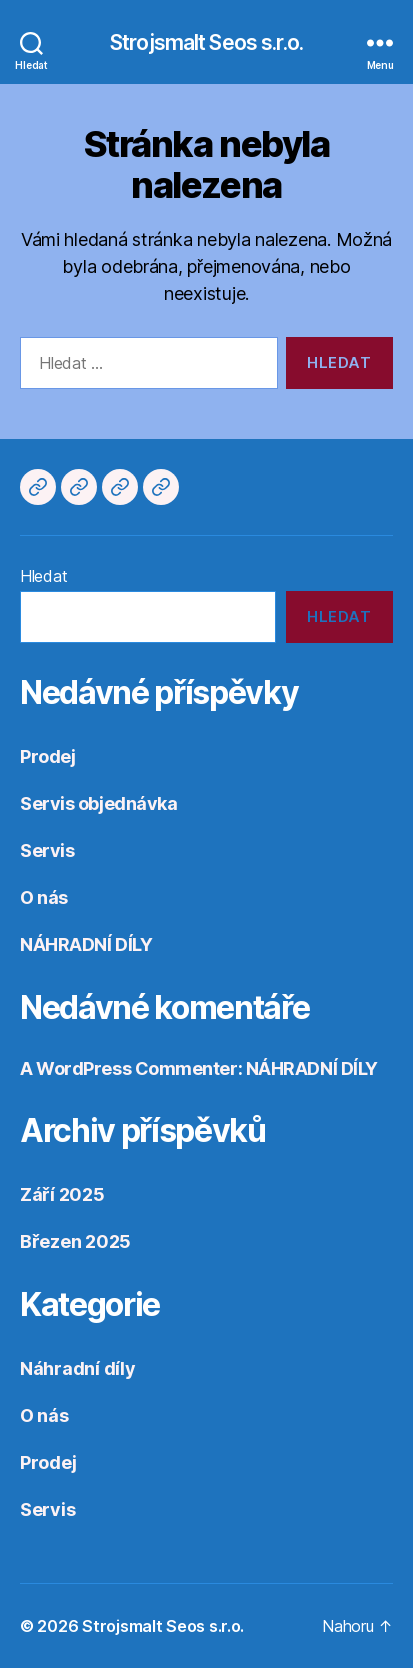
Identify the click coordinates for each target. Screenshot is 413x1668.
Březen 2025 (75, 1241)
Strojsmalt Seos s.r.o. (206, 42)
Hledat (43, 576)
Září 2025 (62, 1194)
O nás (44, 897)
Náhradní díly (78, 1368)
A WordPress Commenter (129, 1068)
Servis (47, 850)
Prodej (47, 756)
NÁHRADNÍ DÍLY (86, 944)
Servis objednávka (98, 803)
